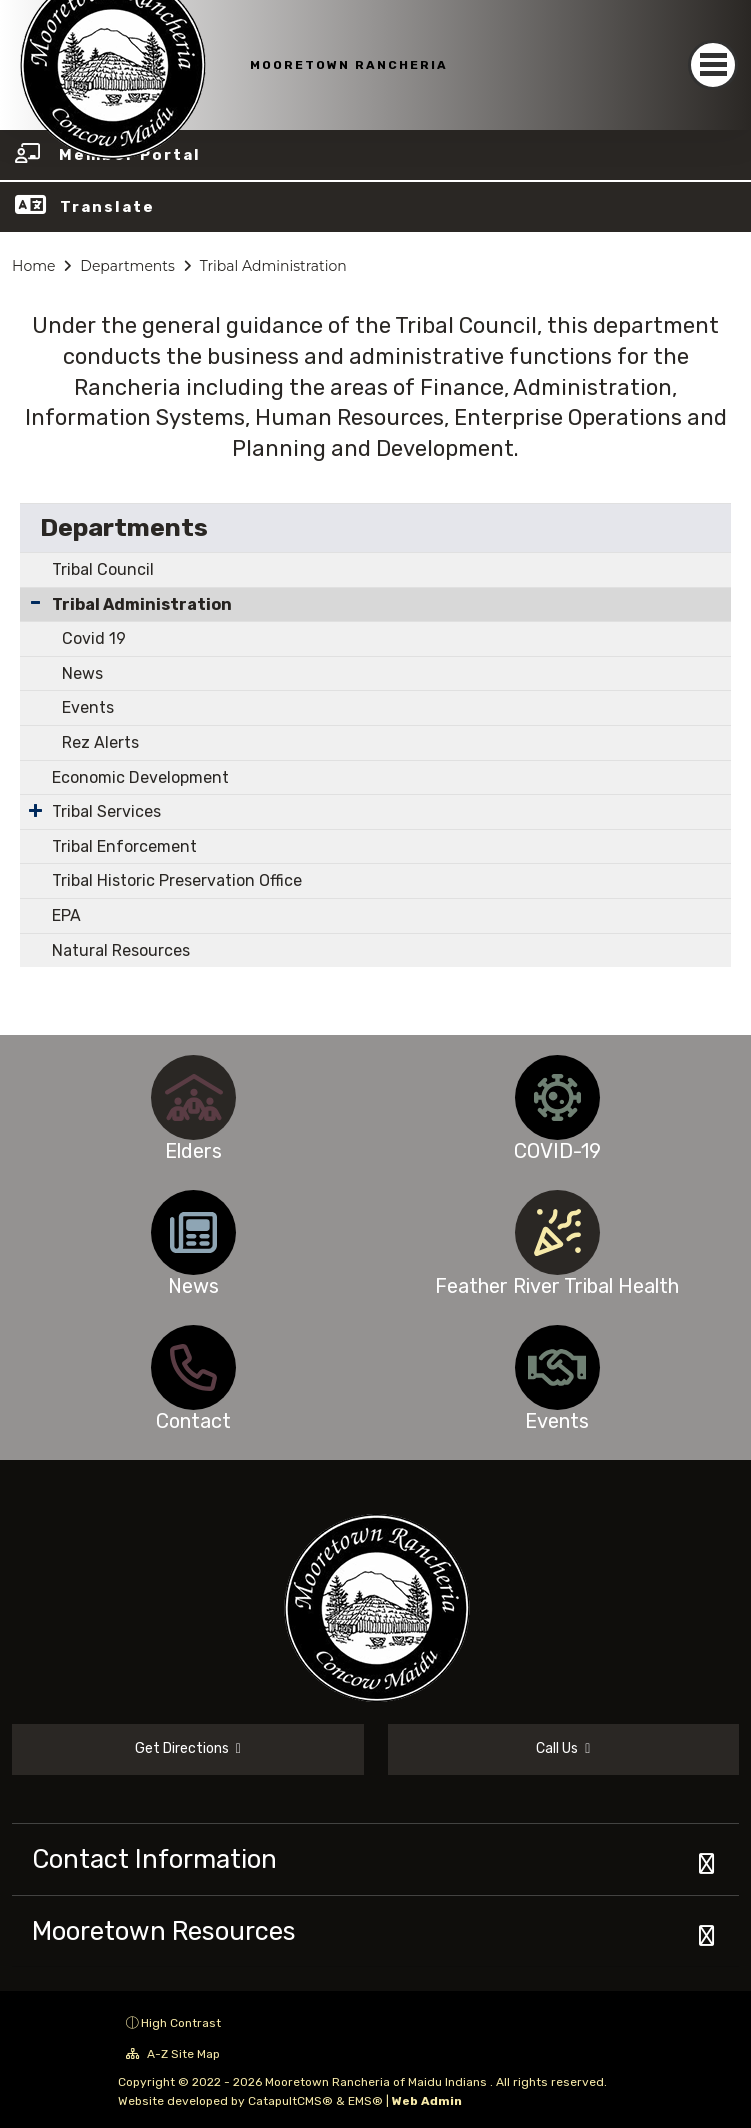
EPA (66, 915)
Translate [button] (107, 207)
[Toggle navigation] (713, 65)
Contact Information (154, 1859)
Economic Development (140, 777)
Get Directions (188, 1748)
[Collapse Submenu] (35, 602)
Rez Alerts (100, 742)
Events (88, 707)
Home (33, 266)
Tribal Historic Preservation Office (177, 880)
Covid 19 (94, 638)
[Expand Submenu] (35, 810)
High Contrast (181, 2023)
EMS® (365, 2101)
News (82, 673)
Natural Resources (121, 950)
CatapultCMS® (290, 2101)
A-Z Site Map (173, 2054)
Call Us (563, 1748)
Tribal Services (106, 811)
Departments (127, 266)
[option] (194, 1097)
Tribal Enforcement (124, 846)
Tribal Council (103, 569)
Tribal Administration (273, 266)
